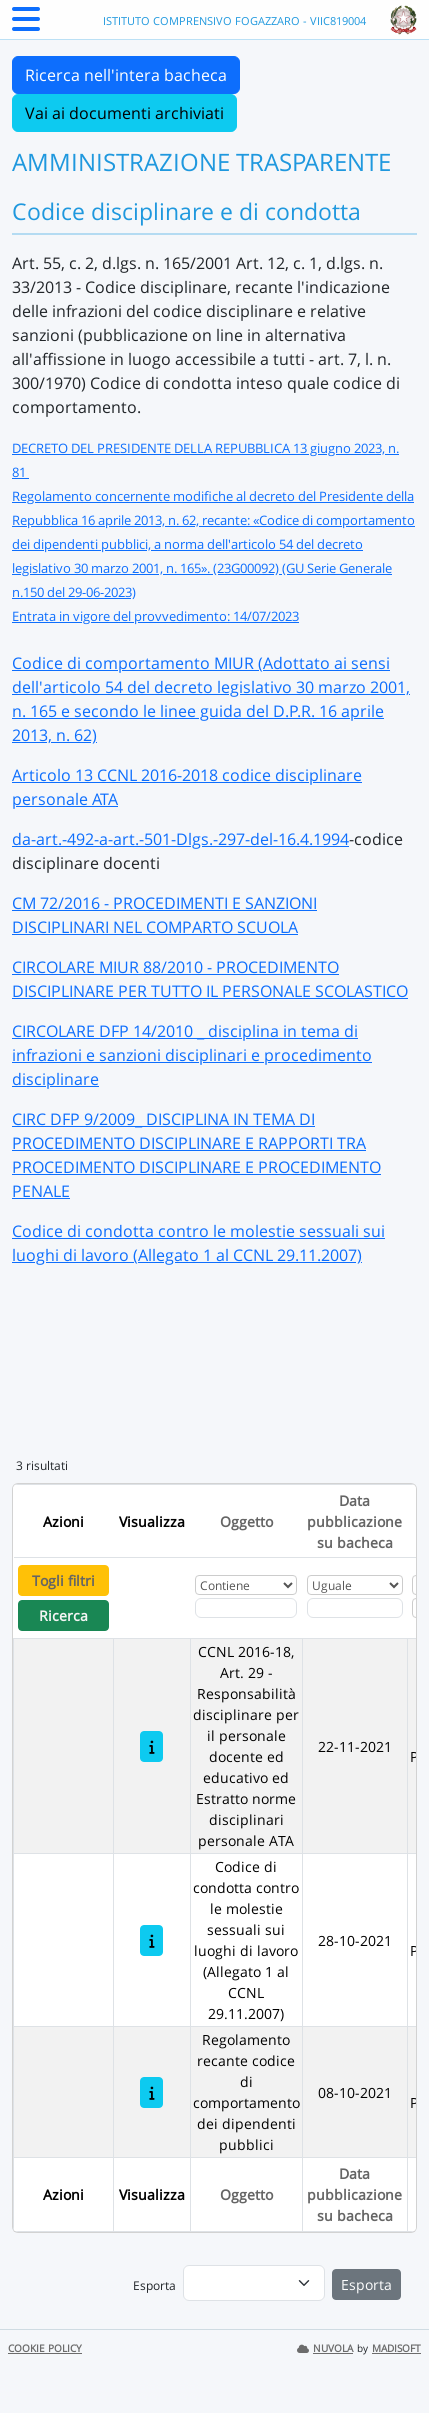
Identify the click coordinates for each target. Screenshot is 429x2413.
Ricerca (63, 1615)
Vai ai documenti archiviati (124, 113)
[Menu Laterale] (26, 25)
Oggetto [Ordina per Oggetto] (246, 1521)
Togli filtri (63, 1580)
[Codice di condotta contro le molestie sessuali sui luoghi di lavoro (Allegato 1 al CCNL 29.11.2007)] (151, 1940)
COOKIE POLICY (45, 2348)
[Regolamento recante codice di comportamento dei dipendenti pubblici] (151, 2092)
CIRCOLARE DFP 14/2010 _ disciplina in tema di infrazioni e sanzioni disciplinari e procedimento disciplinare (192, 1055)
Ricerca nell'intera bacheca (126, 75)
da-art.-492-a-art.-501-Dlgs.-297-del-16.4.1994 (180, 839)
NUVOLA (325, 2348)
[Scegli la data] (355, 1608)
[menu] (254, 2283)
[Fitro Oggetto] (246, 1608)
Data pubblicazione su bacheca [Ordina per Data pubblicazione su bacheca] (354, 1521)
